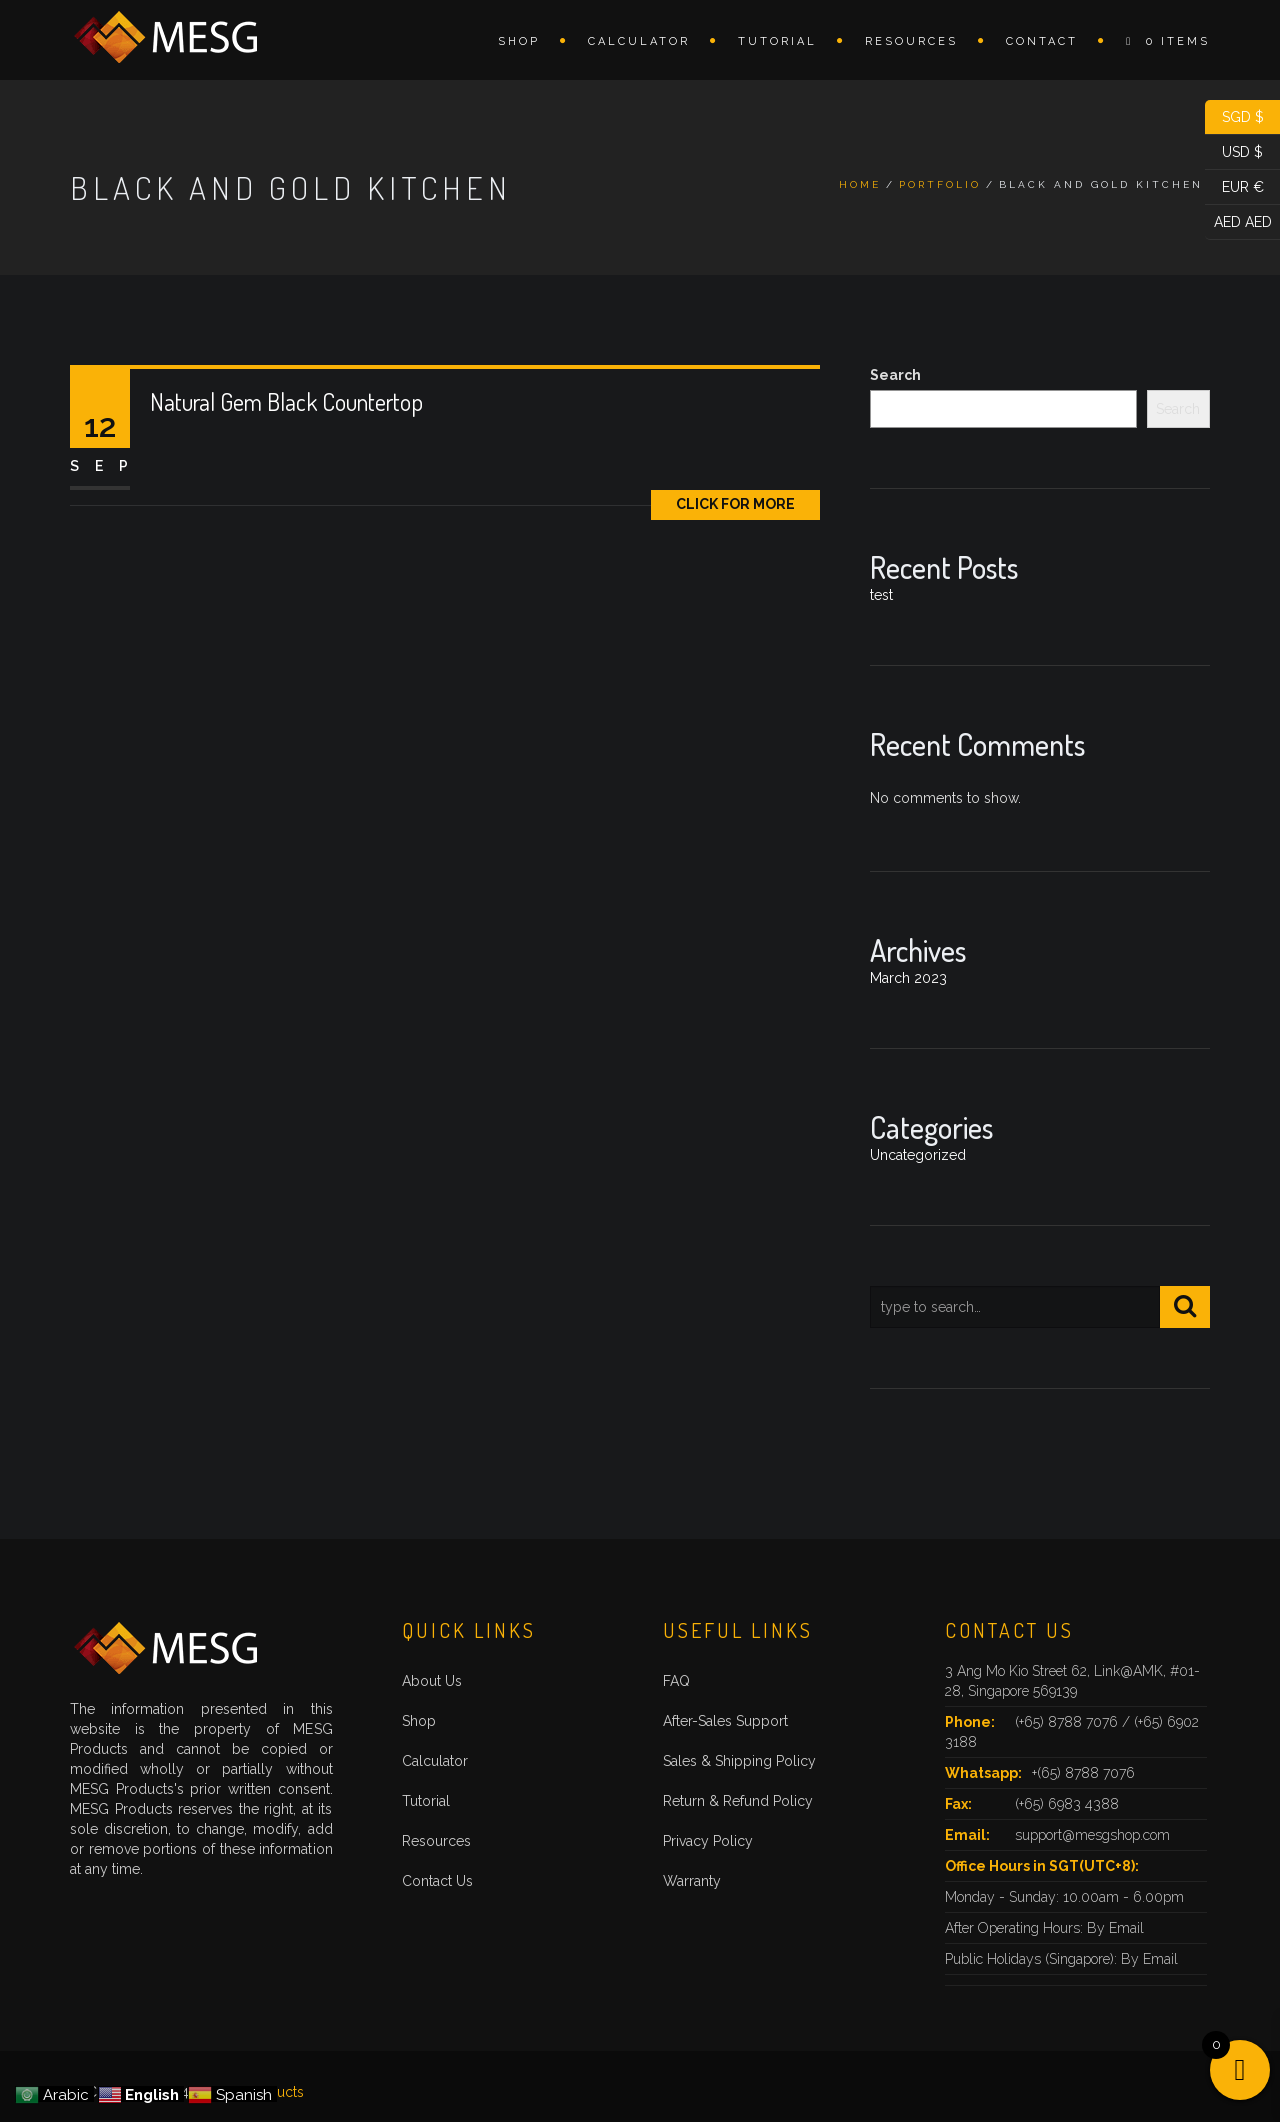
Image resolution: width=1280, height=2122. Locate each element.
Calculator (639, 41)
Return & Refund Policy (738, 1801)
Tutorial (777, 41)
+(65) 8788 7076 (1083, 1773)
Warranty (692, 1881)
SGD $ (1234, 117)
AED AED (1238, 222)
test (881, 595)
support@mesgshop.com (1092, 1835)
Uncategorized (918, 1155)
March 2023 (908, 978)
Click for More (735, 504)
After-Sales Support (725, 1721)
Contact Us (437, 1881)
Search (895, 375)
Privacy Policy (708, 1841)
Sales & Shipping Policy (739, 1761)
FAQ (676, 1681)
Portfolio (940, 184)
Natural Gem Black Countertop (286, 401)
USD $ (1234, 152)
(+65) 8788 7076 (1068, 1722)
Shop (519, 41)
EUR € (1234, 187)
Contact (1042, 41)
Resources (911, 41)
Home (860, 184)
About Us (432, 1681)
